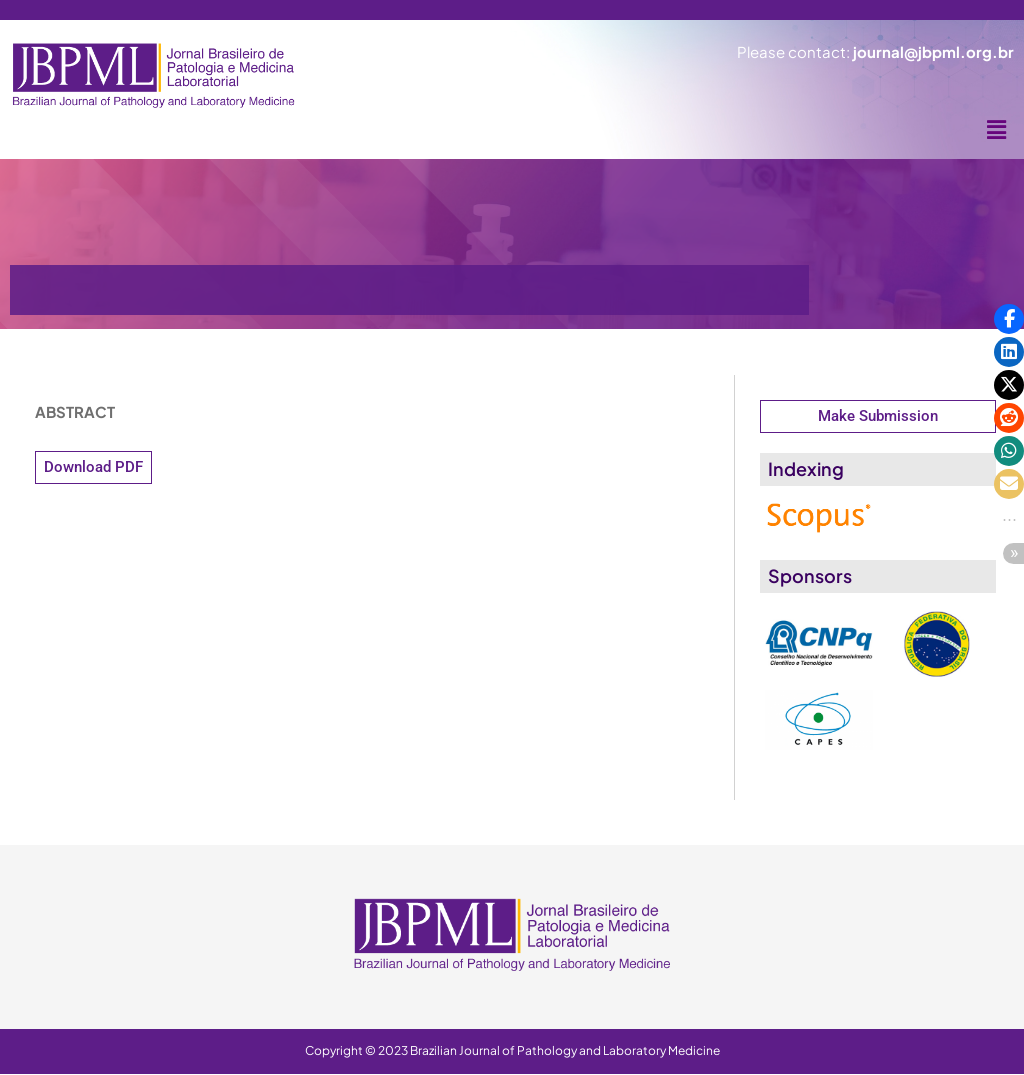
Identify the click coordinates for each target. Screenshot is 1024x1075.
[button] (997, 130)
